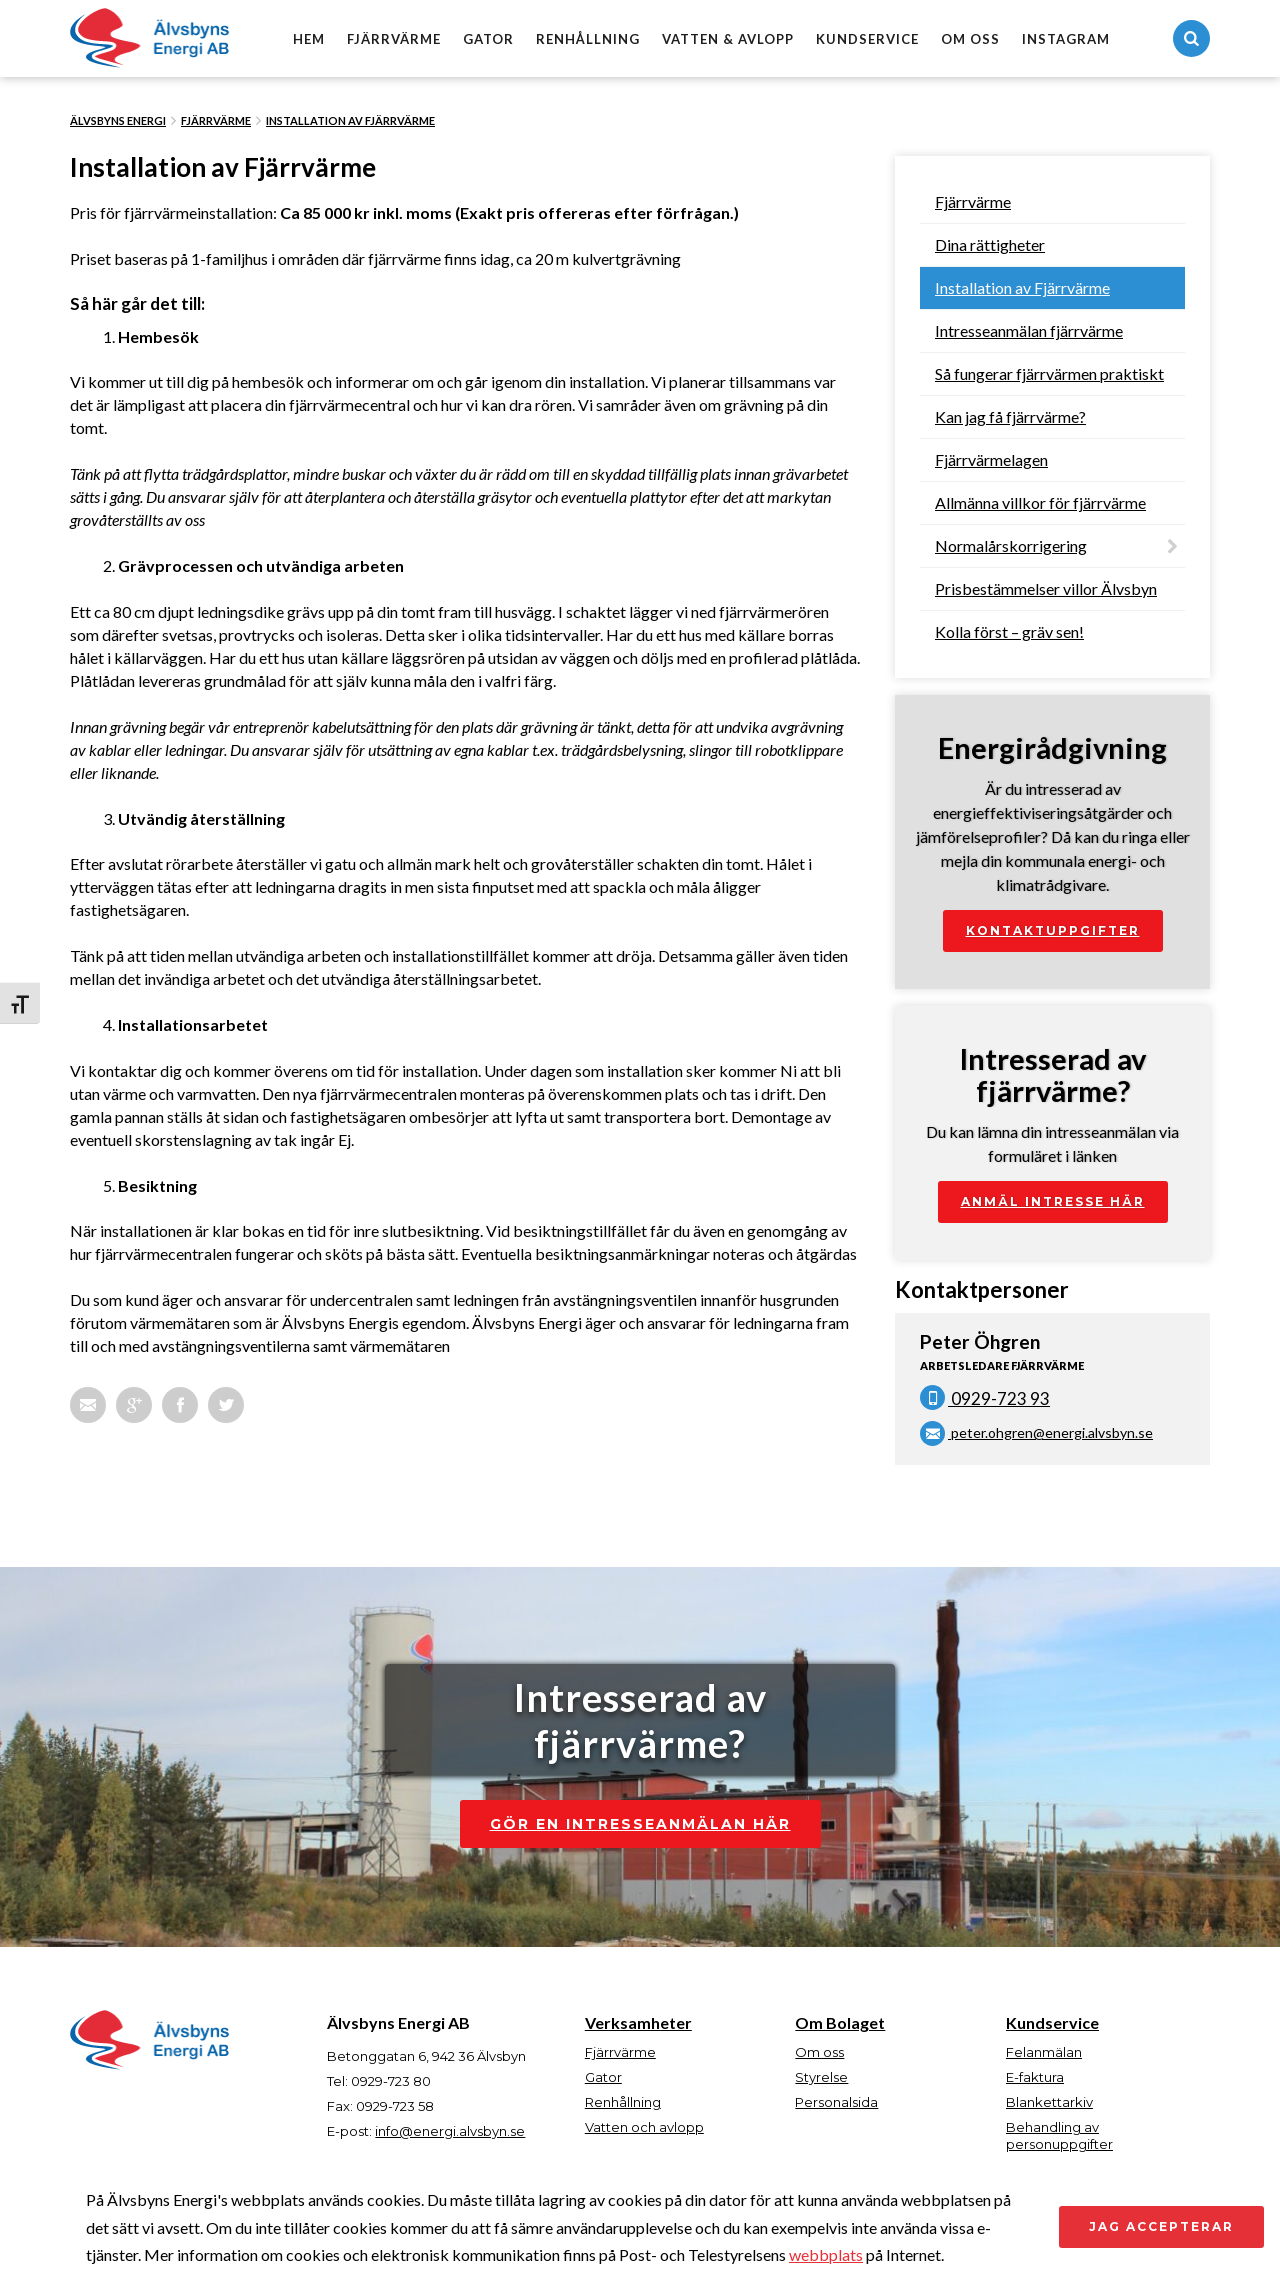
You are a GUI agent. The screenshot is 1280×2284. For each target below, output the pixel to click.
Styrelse (821, 2077)
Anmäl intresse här (1053, 1201)
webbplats (826, 2254)
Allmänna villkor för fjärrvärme (1040, 502)
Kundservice (867, 39)
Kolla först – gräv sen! (1009, 631)
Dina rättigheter (990, 244)
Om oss (970, 39)
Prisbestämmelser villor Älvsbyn (1046, 588)
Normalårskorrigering (1011, 545)
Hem (309, 39)
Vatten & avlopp (728, 39)
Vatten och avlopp (644, 2127)
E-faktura (1035, 2077)
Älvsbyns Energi (118, 120)
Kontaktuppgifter (1053, 930)
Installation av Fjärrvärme (350, 120)
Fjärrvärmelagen (991, 459)
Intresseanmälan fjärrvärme (1029, 330)
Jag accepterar (1161, 2226)
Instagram (1066, 39)
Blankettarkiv (1049, 2102)
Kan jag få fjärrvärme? (1010, 416)
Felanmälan (1044, 2052)
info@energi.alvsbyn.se (450, 2131)
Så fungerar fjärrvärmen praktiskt (1049, 373)
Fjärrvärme (394, 39)
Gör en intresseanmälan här (640, 1824)
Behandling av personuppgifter (1059, 2135)
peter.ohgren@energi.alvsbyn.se (1036, 1432)
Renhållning (588, 39)
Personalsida (836, 2102)
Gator (488, 39)
